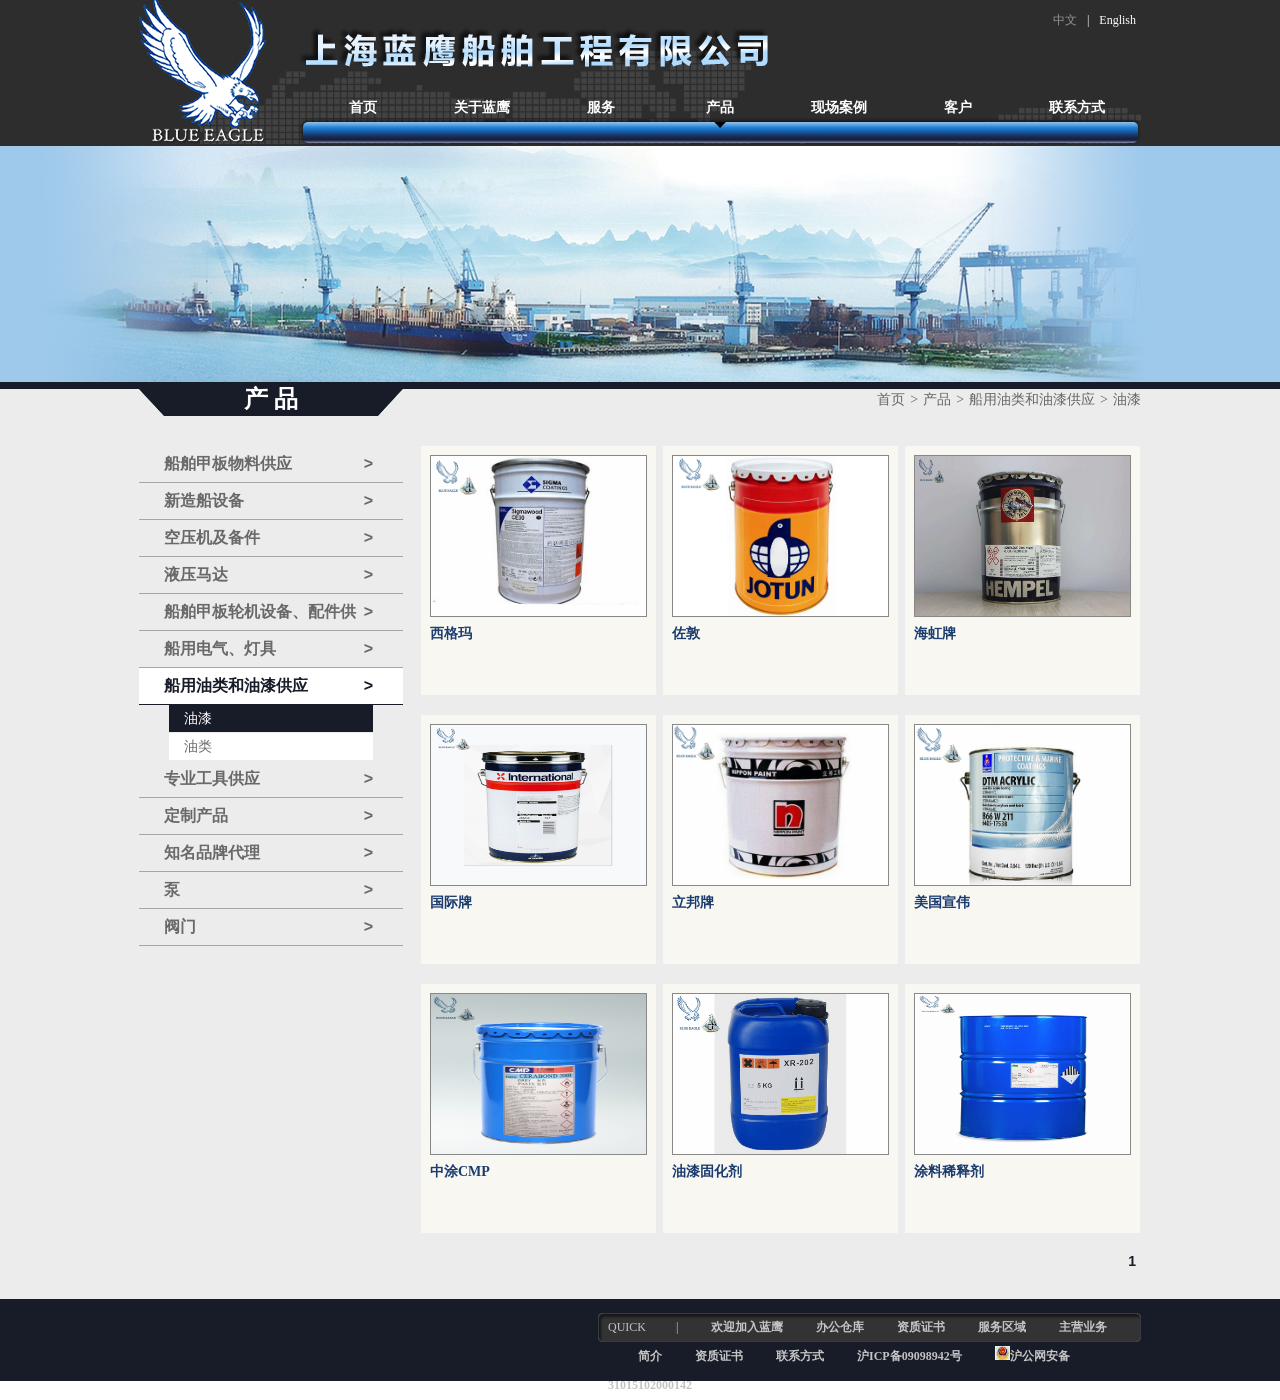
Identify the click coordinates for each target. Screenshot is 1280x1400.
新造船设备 (268, 501)
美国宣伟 (942, 902)
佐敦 (686, 633)
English (1117, 20)
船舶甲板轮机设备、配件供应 (268, 612)
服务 (601, 107)
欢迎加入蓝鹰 (747, 1327)
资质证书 (921, 1327)
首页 (363, 107)
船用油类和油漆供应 (268, 686)
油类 (198, 746)
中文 (1065, 20)
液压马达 (268, 575)
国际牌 (451, 902)
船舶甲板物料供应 (268, 464)
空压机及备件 (268, 538)
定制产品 (268, 816)
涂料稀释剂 (949, 1171)
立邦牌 (693, 902)
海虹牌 (935, 633)
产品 (720, 107)
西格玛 (451, 633)
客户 (958, 107)
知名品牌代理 (268, 853)
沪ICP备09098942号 (911, 1356)
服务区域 (1002, 1327)
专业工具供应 (268, 779)
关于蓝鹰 (482, 107)
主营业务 (1083, 1327)
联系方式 (1077, 107)
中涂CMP (460, 1171)
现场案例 (839, 107)
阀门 (268, 927)
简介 (650, 1356)
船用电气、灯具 (268, 649)
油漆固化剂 (707, 1171)
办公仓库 (840, 1327)
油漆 (198, 718)
